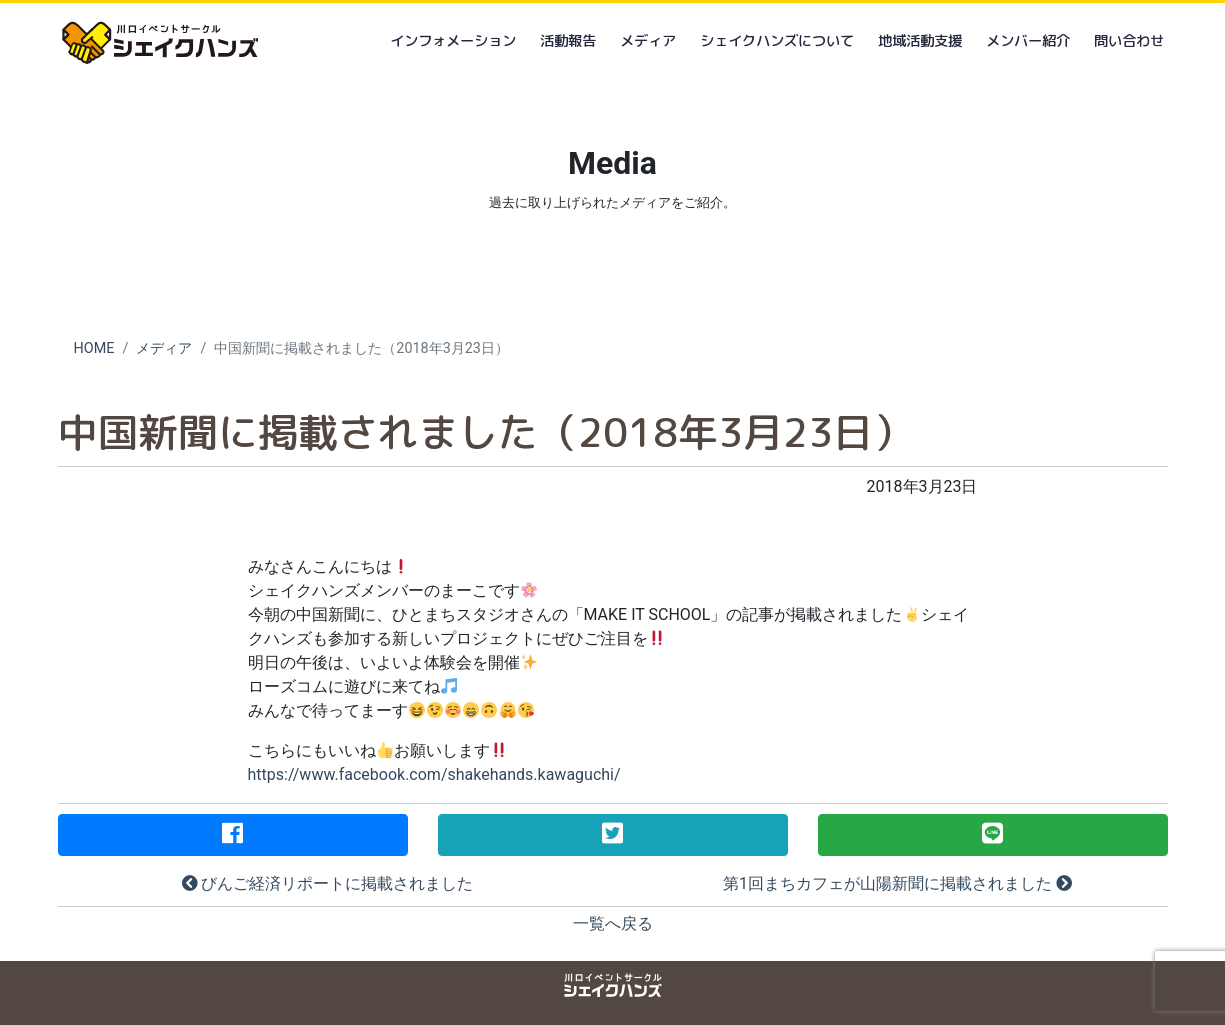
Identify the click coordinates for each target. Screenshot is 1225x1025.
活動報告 (568, 41)
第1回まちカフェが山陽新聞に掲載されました (897, 883)
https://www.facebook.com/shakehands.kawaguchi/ (434, 774)
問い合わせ (1129, 41)
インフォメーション (453, 41)
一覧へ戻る (613, 923)
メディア (648, 41)
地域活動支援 (920, 41)
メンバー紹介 (1028, 41)
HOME (94, 348)
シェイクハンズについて (777, 41)
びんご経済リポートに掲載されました (328, 883)
